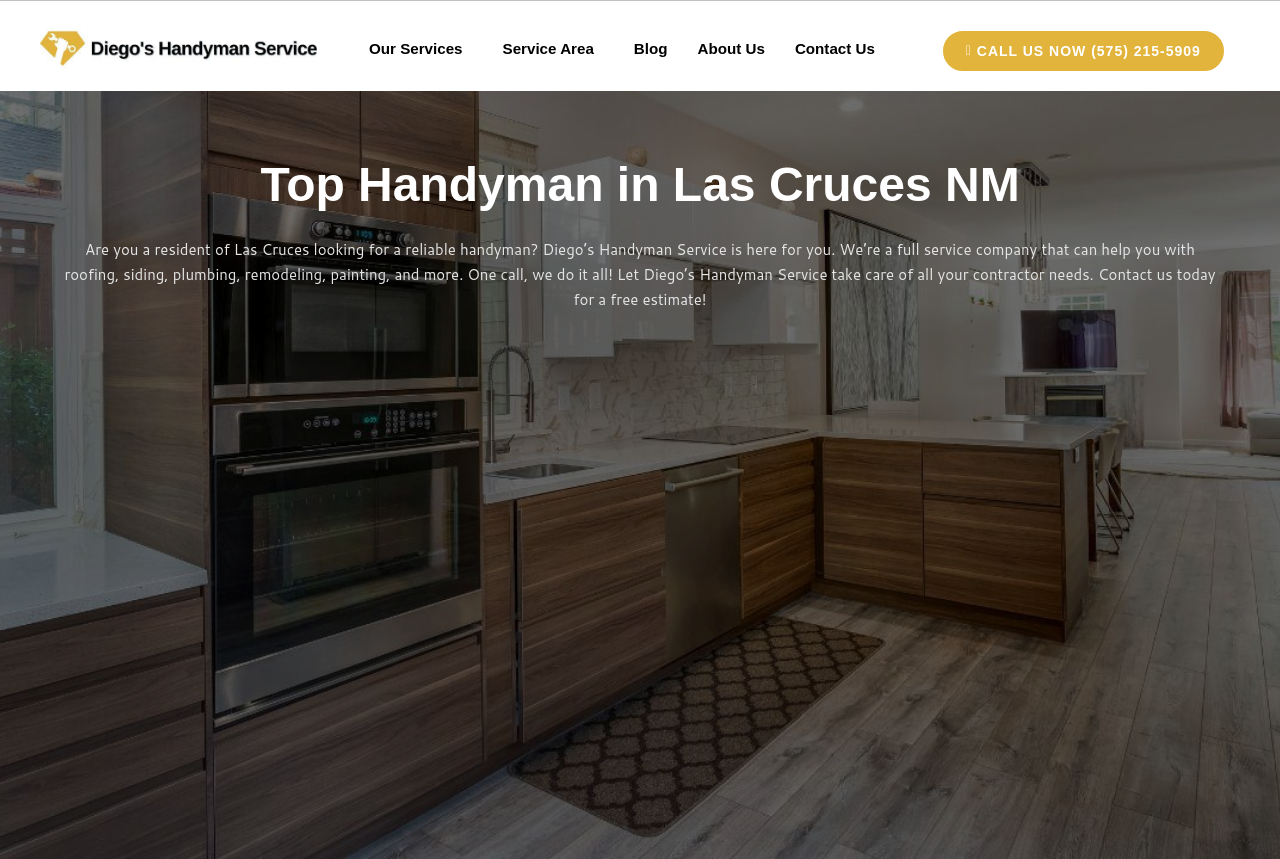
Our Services (417, 48)
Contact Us (833, 48)
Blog (650, 48)
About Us (730, 48)
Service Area (548, 48)
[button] (422, 48)
